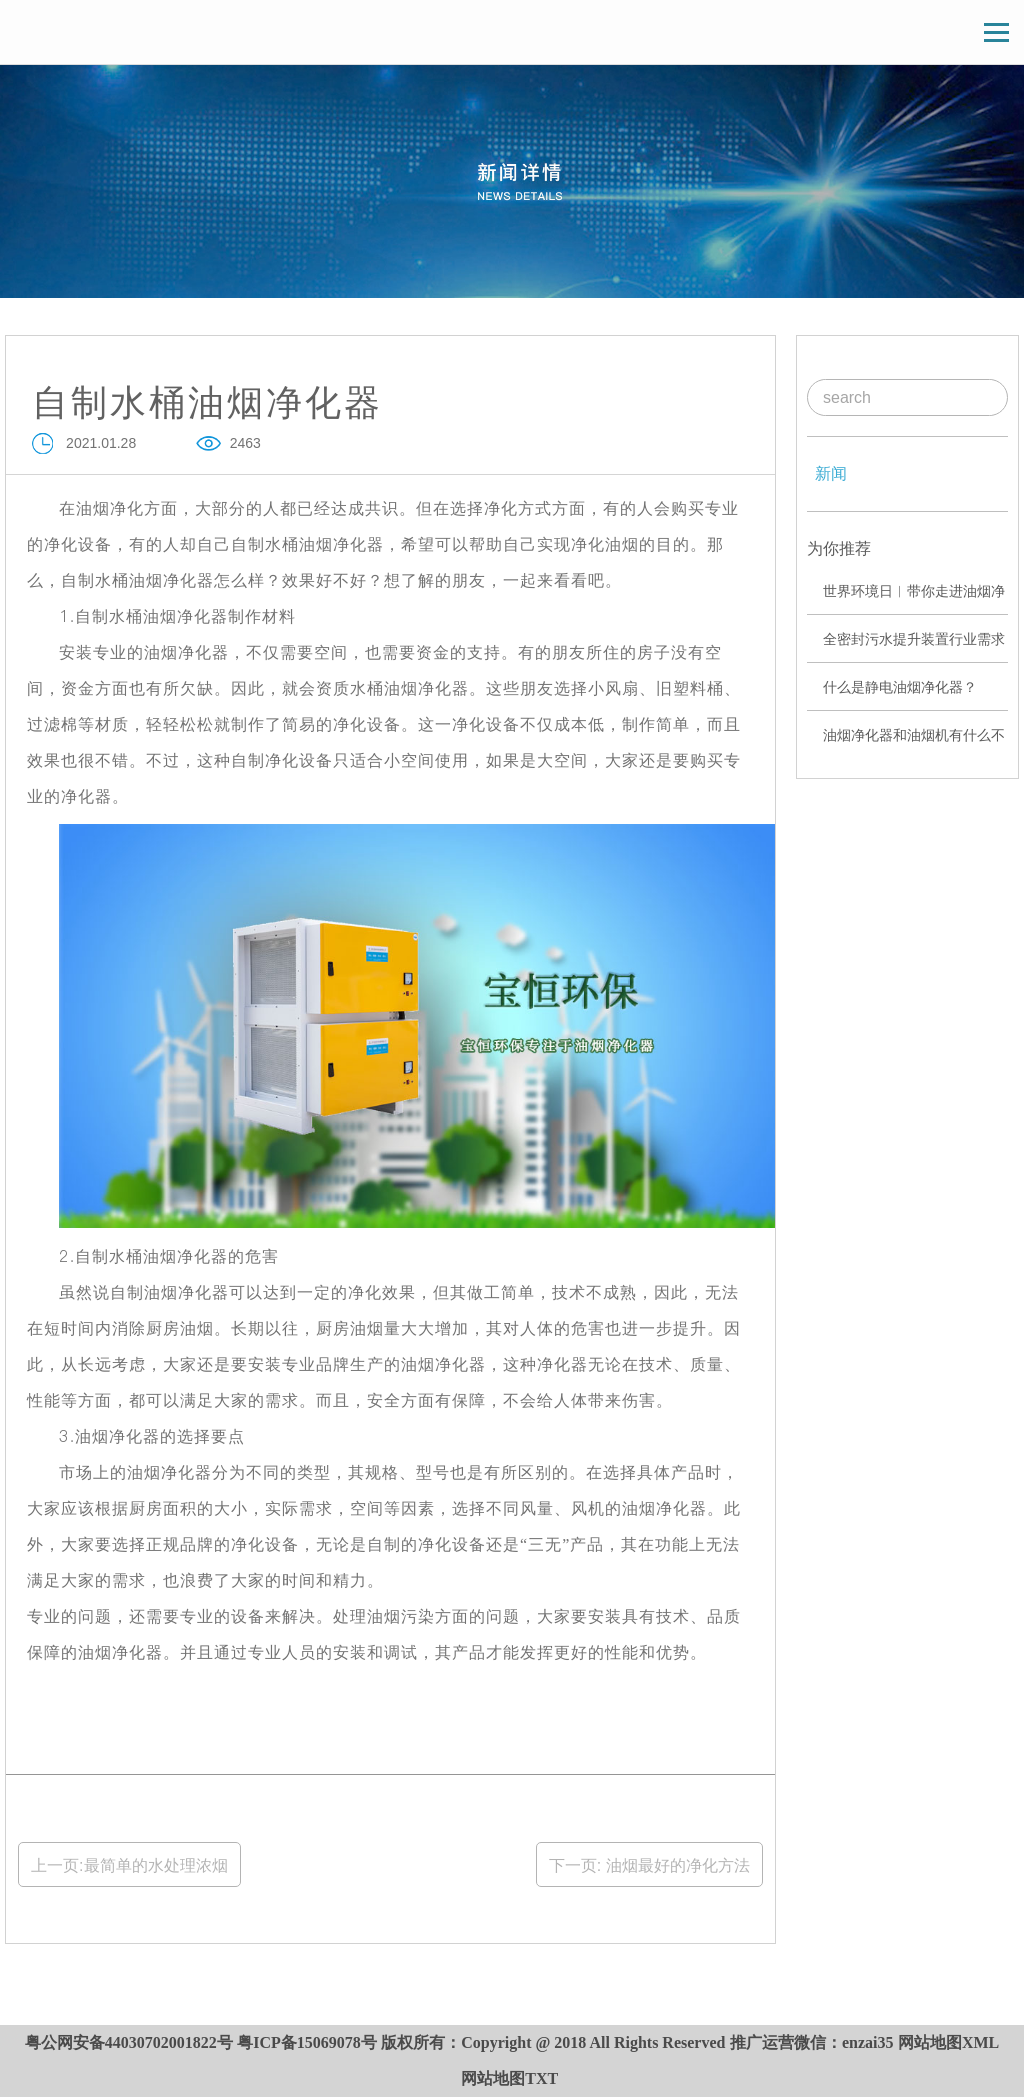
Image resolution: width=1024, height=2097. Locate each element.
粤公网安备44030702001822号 (129, 2042)
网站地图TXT (509, 2078)
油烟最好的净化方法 (675, 1865)
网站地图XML (948, 2042)
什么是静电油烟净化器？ (900, 687)
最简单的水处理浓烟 (156, 1865)
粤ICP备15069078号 (307, 2042)
